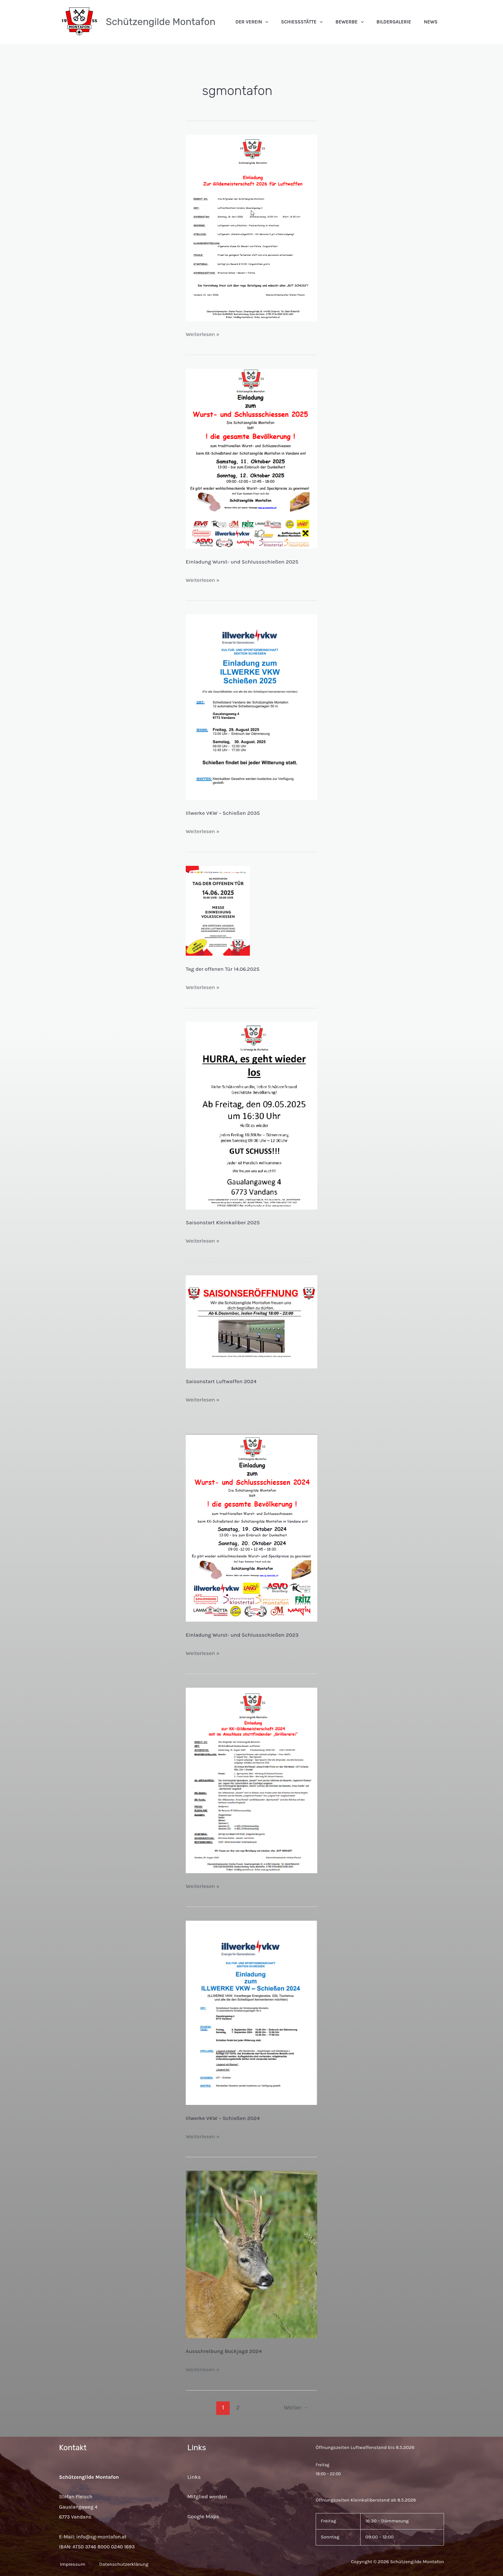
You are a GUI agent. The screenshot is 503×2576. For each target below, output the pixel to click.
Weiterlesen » (202, 333)
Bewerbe (366, 21)
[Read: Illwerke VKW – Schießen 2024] (251, 2012)
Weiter (296, 2407)
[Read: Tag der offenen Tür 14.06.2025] (218, 910)
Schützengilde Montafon (161, 22)
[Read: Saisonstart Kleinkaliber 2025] (251, 1115)
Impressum (71, 2564)
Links (194, 2477)
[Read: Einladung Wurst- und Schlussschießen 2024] (251, 1527)
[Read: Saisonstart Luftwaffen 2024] (251, 1321)
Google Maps (203, 2516)
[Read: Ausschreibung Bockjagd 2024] (251, 2254)
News (434, 22)
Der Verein (280, 21)
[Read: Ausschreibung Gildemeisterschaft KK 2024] (251, 1780)
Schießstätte (324, 21)
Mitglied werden (207, 2496)
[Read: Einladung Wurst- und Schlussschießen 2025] (251, 458)
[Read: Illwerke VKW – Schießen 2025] (251, 706)
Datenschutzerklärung (127, 2564)
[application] (294, 21)
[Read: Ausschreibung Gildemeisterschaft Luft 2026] (251, 227)
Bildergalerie (403, 22)
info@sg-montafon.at (101, 2537)
